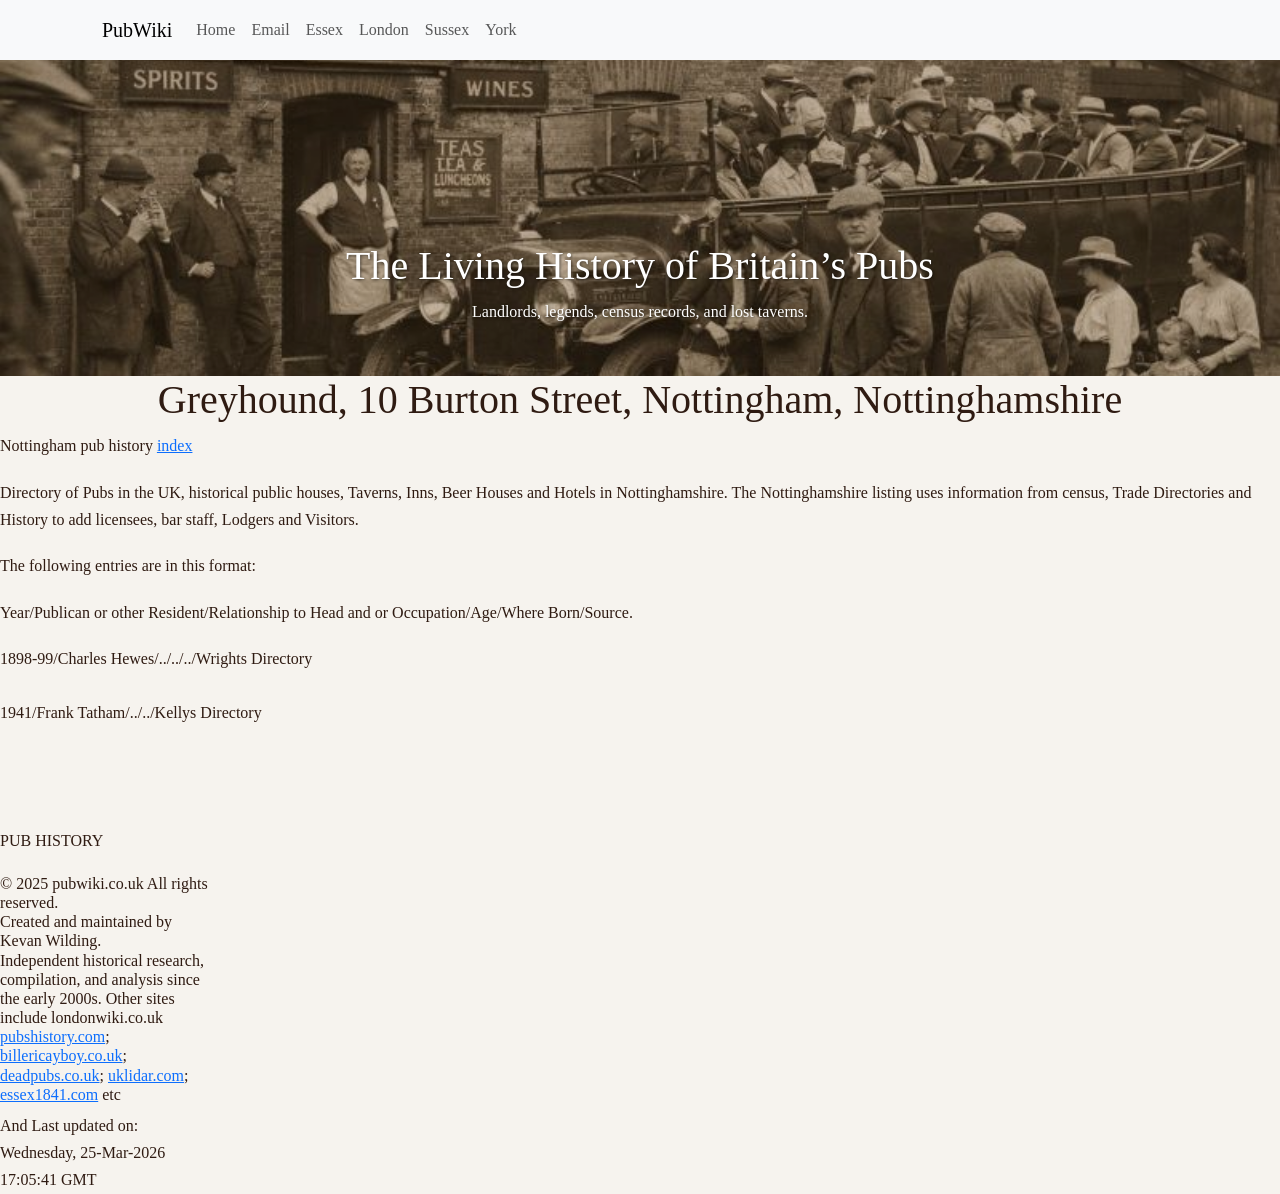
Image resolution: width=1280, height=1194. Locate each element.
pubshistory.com (52, 1036)
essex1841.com (49, 1094)
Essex (324, 29)
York (500, 29)
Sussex (447, 29)
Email (270, 29)
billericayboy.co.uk (61, 1055)
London (384, 29)
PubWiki (137, 30)
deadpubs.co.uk (50, 1075)
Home (215, 29)
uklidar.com (146, 1075)
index (175, 445)
